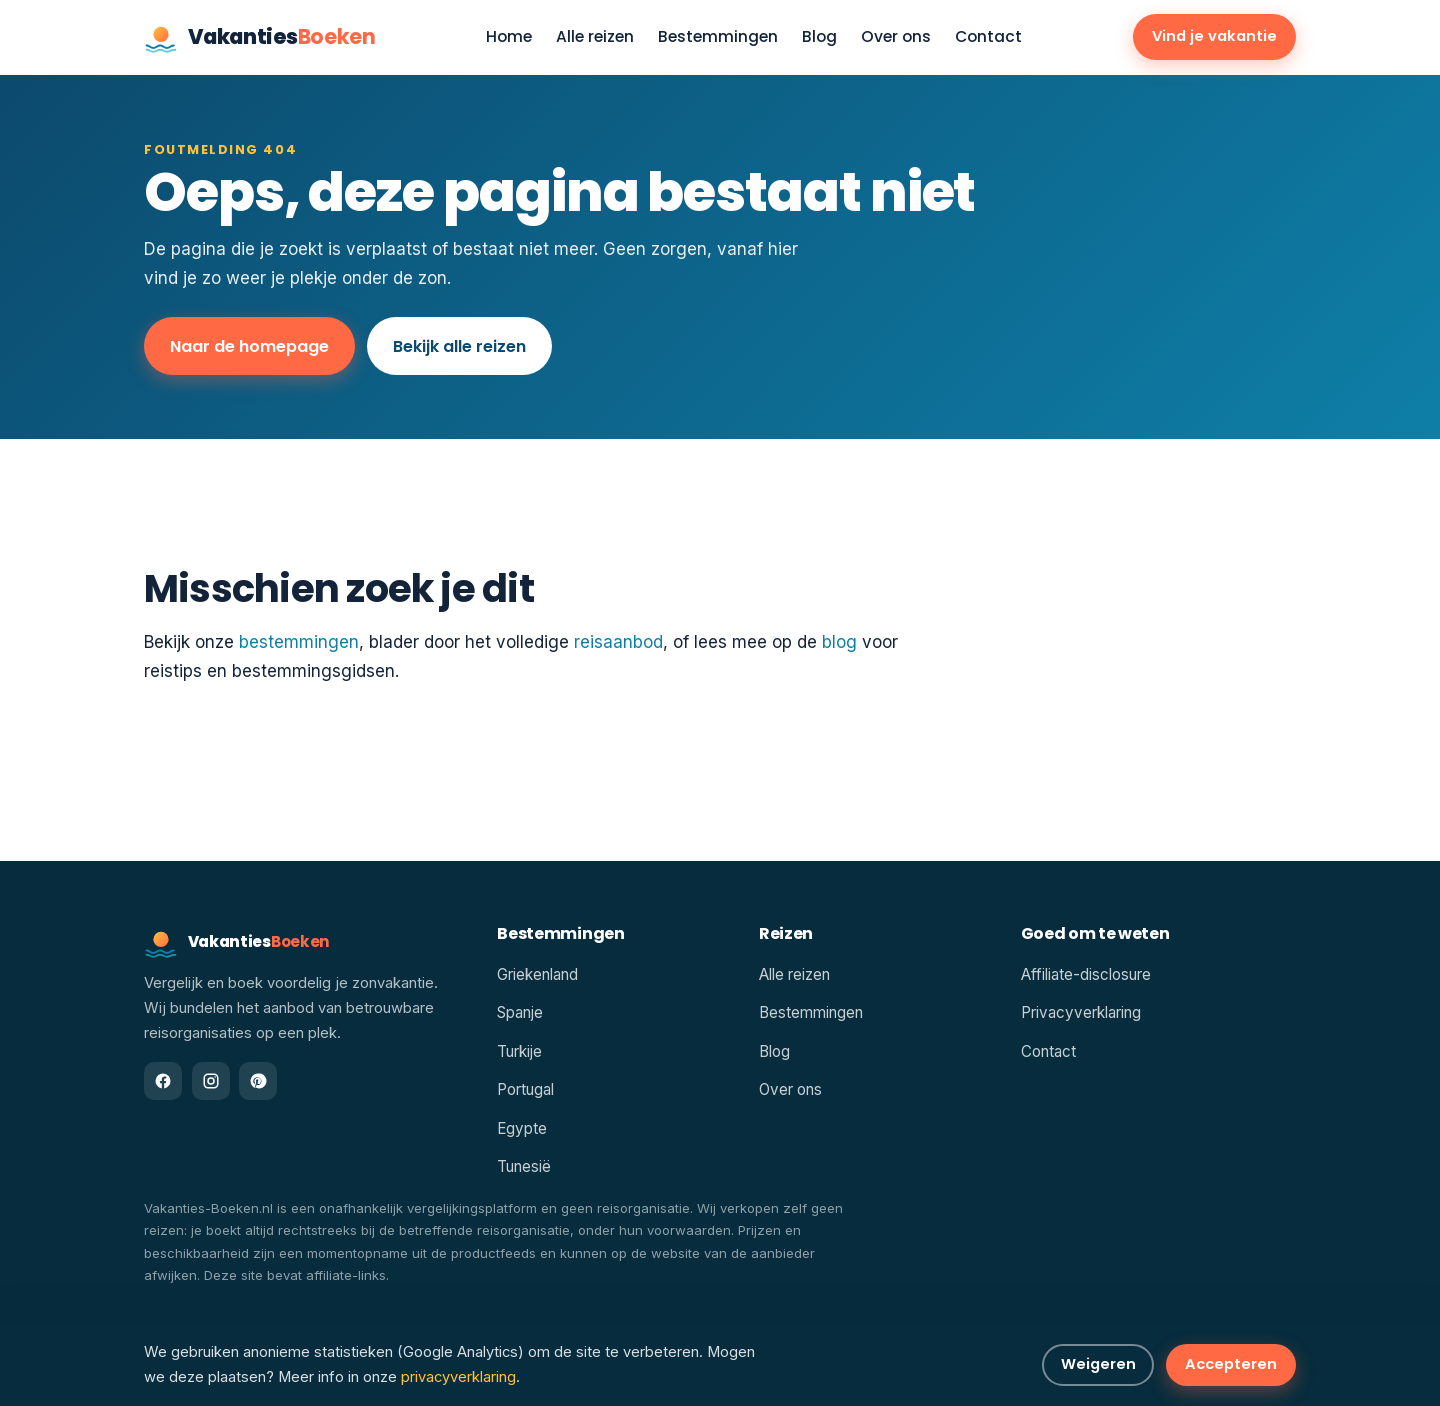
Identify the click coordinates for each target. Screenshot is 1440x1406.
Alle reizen (595, 37)
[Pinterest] (258, 1081)
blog (839, 642)
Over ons (896, 37)
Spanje (520, 1012)
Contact (988, 37)
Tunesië (524, 1166)
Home (509, 37)
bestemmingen (299, 642)
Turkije (519, 1051)
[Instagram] (211, 1081)
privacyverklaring (458, 1377)
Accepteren (1231, 1364)
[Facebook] (163, 1081)
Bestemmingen (718, 37)
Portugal (525, 1089)
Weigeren (1098, 1364)
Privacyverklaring (1081, 1012)
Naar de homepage (249, 346)
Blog (819, 37)
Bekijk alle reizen (459, 346)
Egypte (522, 1128)
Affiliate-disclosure (1086, 974)
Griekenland (537, 974)
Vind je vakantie (1214, 36)
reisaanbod (618, 642)
